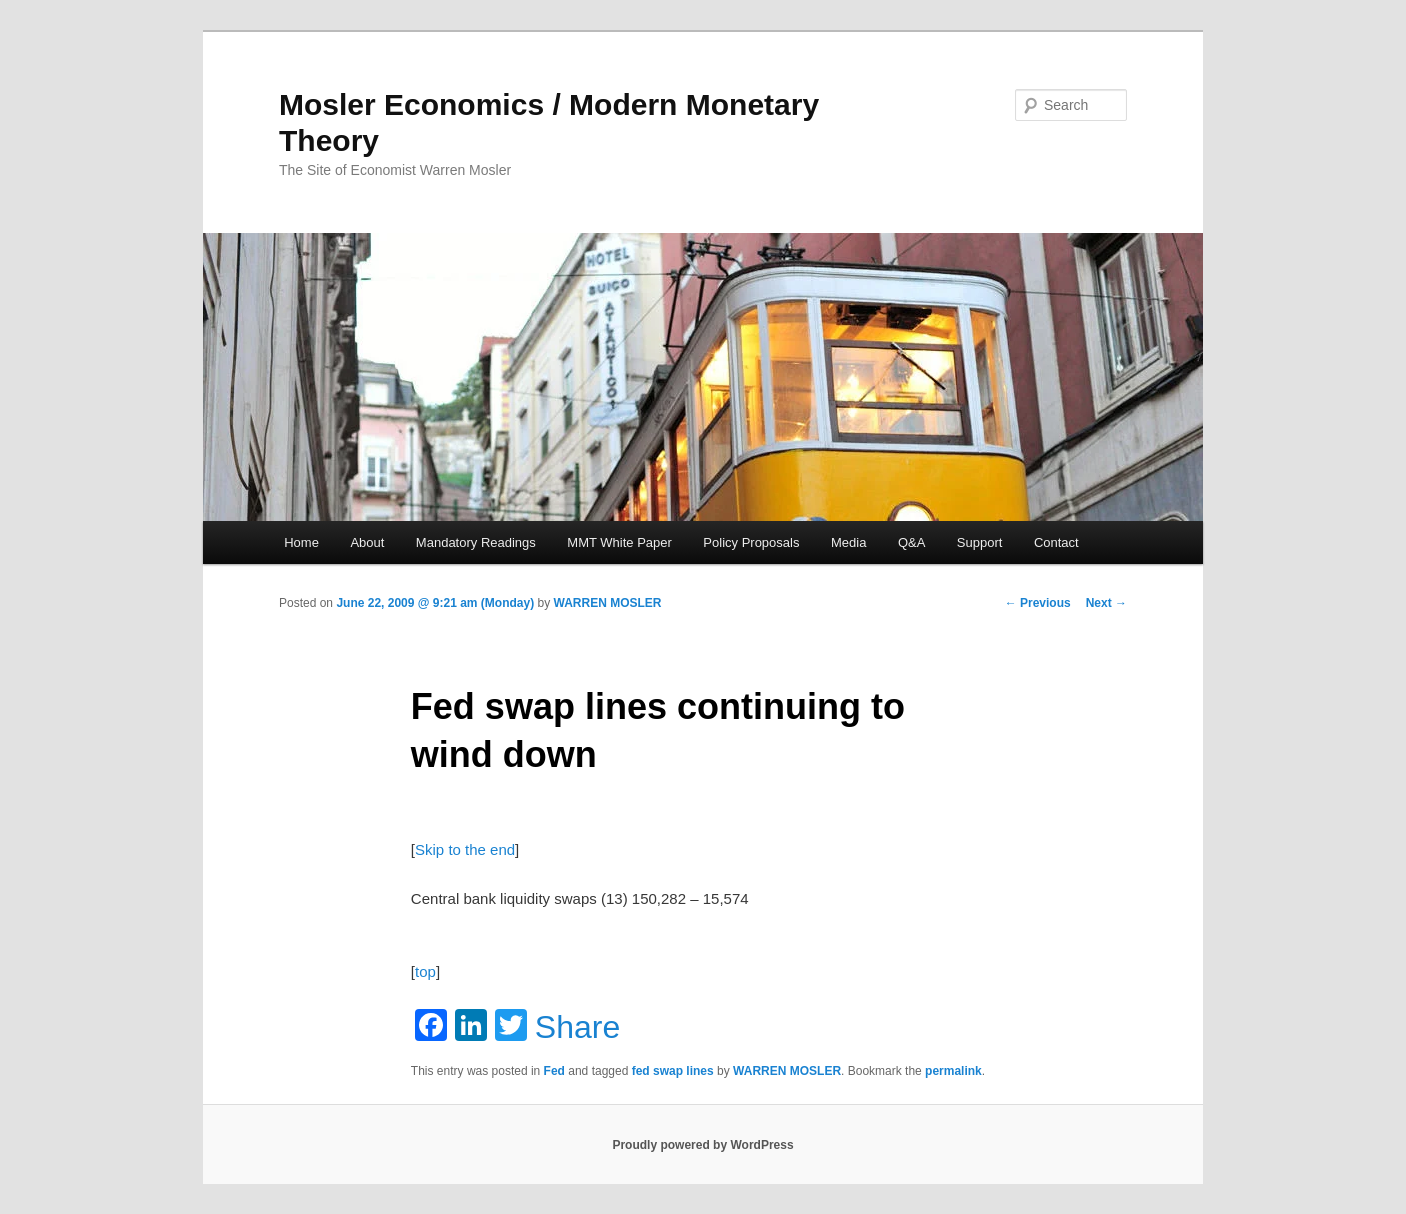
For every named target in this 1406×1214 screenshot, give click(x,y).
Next (1106, 603)
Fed (554, 1071)
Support (980, 542)
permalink (953, 1071)
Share (577, 1027)
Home (301, 542)
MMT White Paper (619, 542)
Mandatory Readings (476, 542)
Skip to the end (465, 849)
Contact (1056, 542)
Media (848, 542)
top (425, 971)
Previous (1038, 603)
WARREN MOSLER (608, 603)
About (367, 542)
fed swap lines (673, 1071)
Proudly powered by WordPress (702, 1145)
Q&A (911, 542)
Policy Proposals (751, 542)
